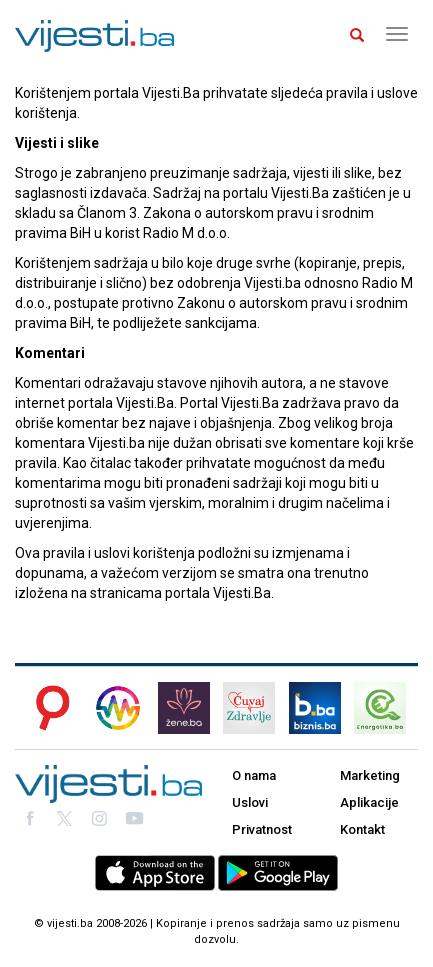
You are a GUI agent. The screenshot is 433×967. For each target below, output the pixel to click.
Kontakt (362, 829)
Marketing (370, 775)
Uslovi (250, 802)
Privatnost (262, 829)
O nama (254, 775)
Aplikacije (369, 802)
